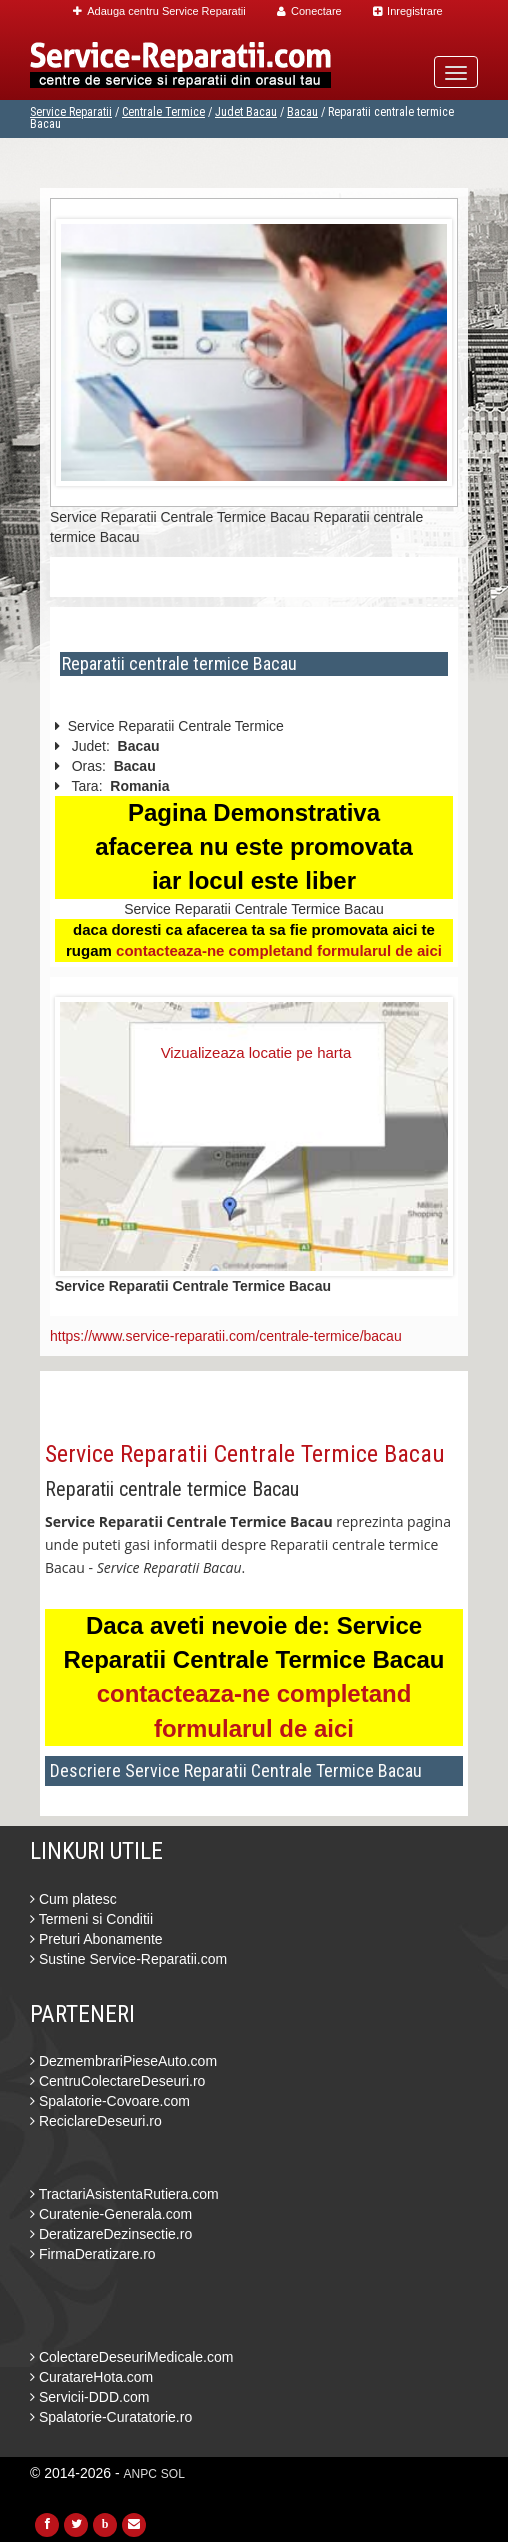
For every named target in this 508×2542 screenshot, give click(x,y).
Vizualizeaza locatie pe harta (256, 1052)
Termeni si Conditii (91, 1919)
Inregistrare (408, 11)
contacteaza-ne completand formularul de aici (279, 950)
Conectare (309, 11)
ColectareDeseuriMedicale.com (131, 2357)
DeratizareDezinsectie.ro (111, 2234)
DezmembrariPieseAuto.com (123, 2061)
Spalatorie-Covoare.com (110, 2101)
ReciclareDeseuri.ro (96, 2121)
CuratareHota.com (91, 2377)
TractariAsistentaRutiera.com (124, 2194)
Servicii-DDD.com (89, 2397)
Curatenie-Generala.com (111, 2214)
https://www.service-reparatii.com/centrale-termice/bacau (226, 1336)
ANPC (140, 2474)
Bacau (302, 112)
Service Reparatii (71, 112)
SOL (173, 2474)
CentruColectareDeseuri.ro (117, 2081)
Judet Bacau (246, 112)
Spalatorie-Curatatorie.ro (111, 2417)
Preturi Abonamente (96, 1939)
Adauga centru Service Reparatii (159, 11)
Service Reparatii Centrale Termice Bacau (245, 1454)
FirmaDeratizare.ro (93, 2254)
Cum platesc (73, 1899)
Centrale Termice (163, 112)
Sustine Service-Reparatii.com (128, 1959)
